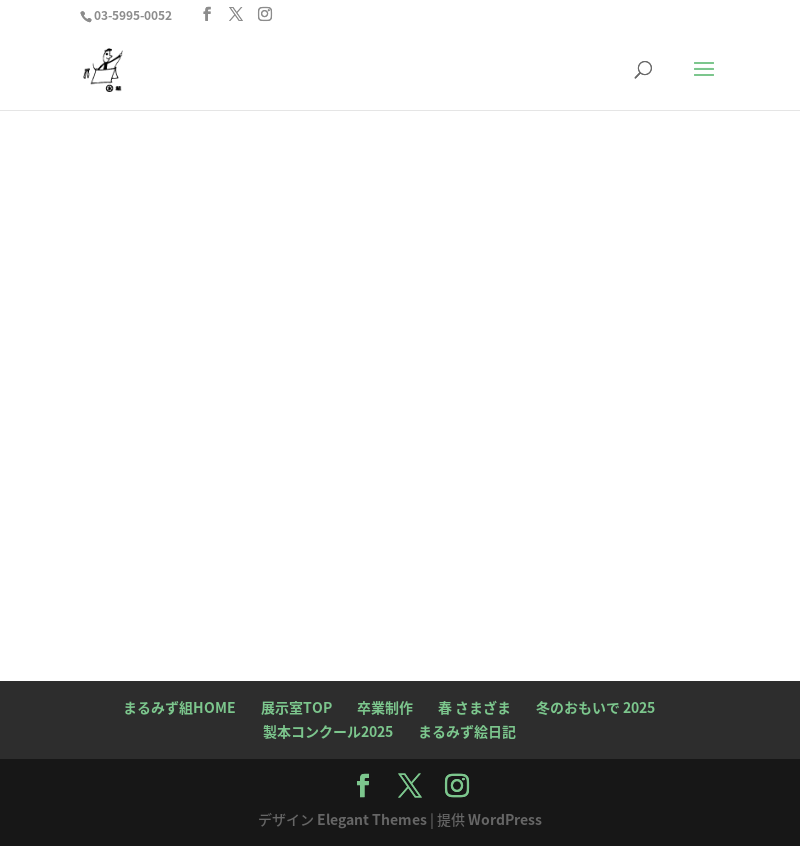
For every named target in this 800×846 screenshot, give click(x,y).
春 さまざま (474, 707)
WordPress (505, 819)
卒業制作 (385, 707)
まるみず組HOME (179, 707)
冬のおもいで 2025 (595, 707)
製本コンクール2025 (328, 731)
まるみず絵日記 (467, 731)
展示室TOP (296, 707)
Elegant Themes (372, 819)
